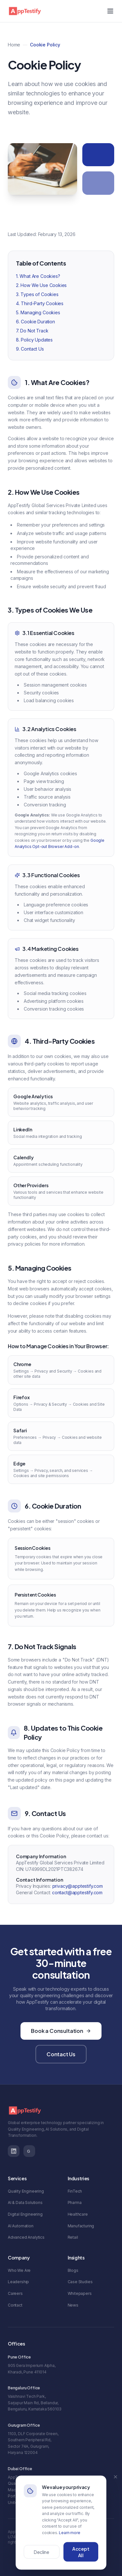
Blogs (73, 2270)
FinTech (75, 2191)
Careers (15, 2293)
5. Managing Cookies (38, 313)
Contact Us (61, 2054)
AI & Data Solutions (25, 2202)
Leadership (18, 2281)
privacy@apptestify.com (77, 1886)
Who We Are (19, 2270)
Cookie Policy (78, 2552)
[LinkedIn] (14, 2151)
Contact (15, 2305)
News (73, 2305)
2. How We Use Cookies (41, 286)
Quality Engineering (26, 2191)
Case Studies (80, 2281)
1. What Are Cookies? (38, 277)
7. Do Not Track (32, 331)
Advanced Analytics (26, 2237)
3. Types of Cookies (37, 295)
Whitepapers (80, 2293)
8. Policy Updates (34, 340)
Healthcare (78, 2214)
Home (14, 44)
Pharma (75, 2202)
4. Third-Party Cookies (39, 304)
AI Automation (21, 2225)
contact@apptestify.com (77, 1893)
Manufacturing (81, 2225)
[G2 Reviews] (29, 2151)
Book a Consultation (61, 2030)
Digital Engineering (25, 2214)
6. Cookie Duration (35, 322)
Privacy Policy (44, 2552)
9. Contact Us (30, 349)
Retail (73, 2237)
